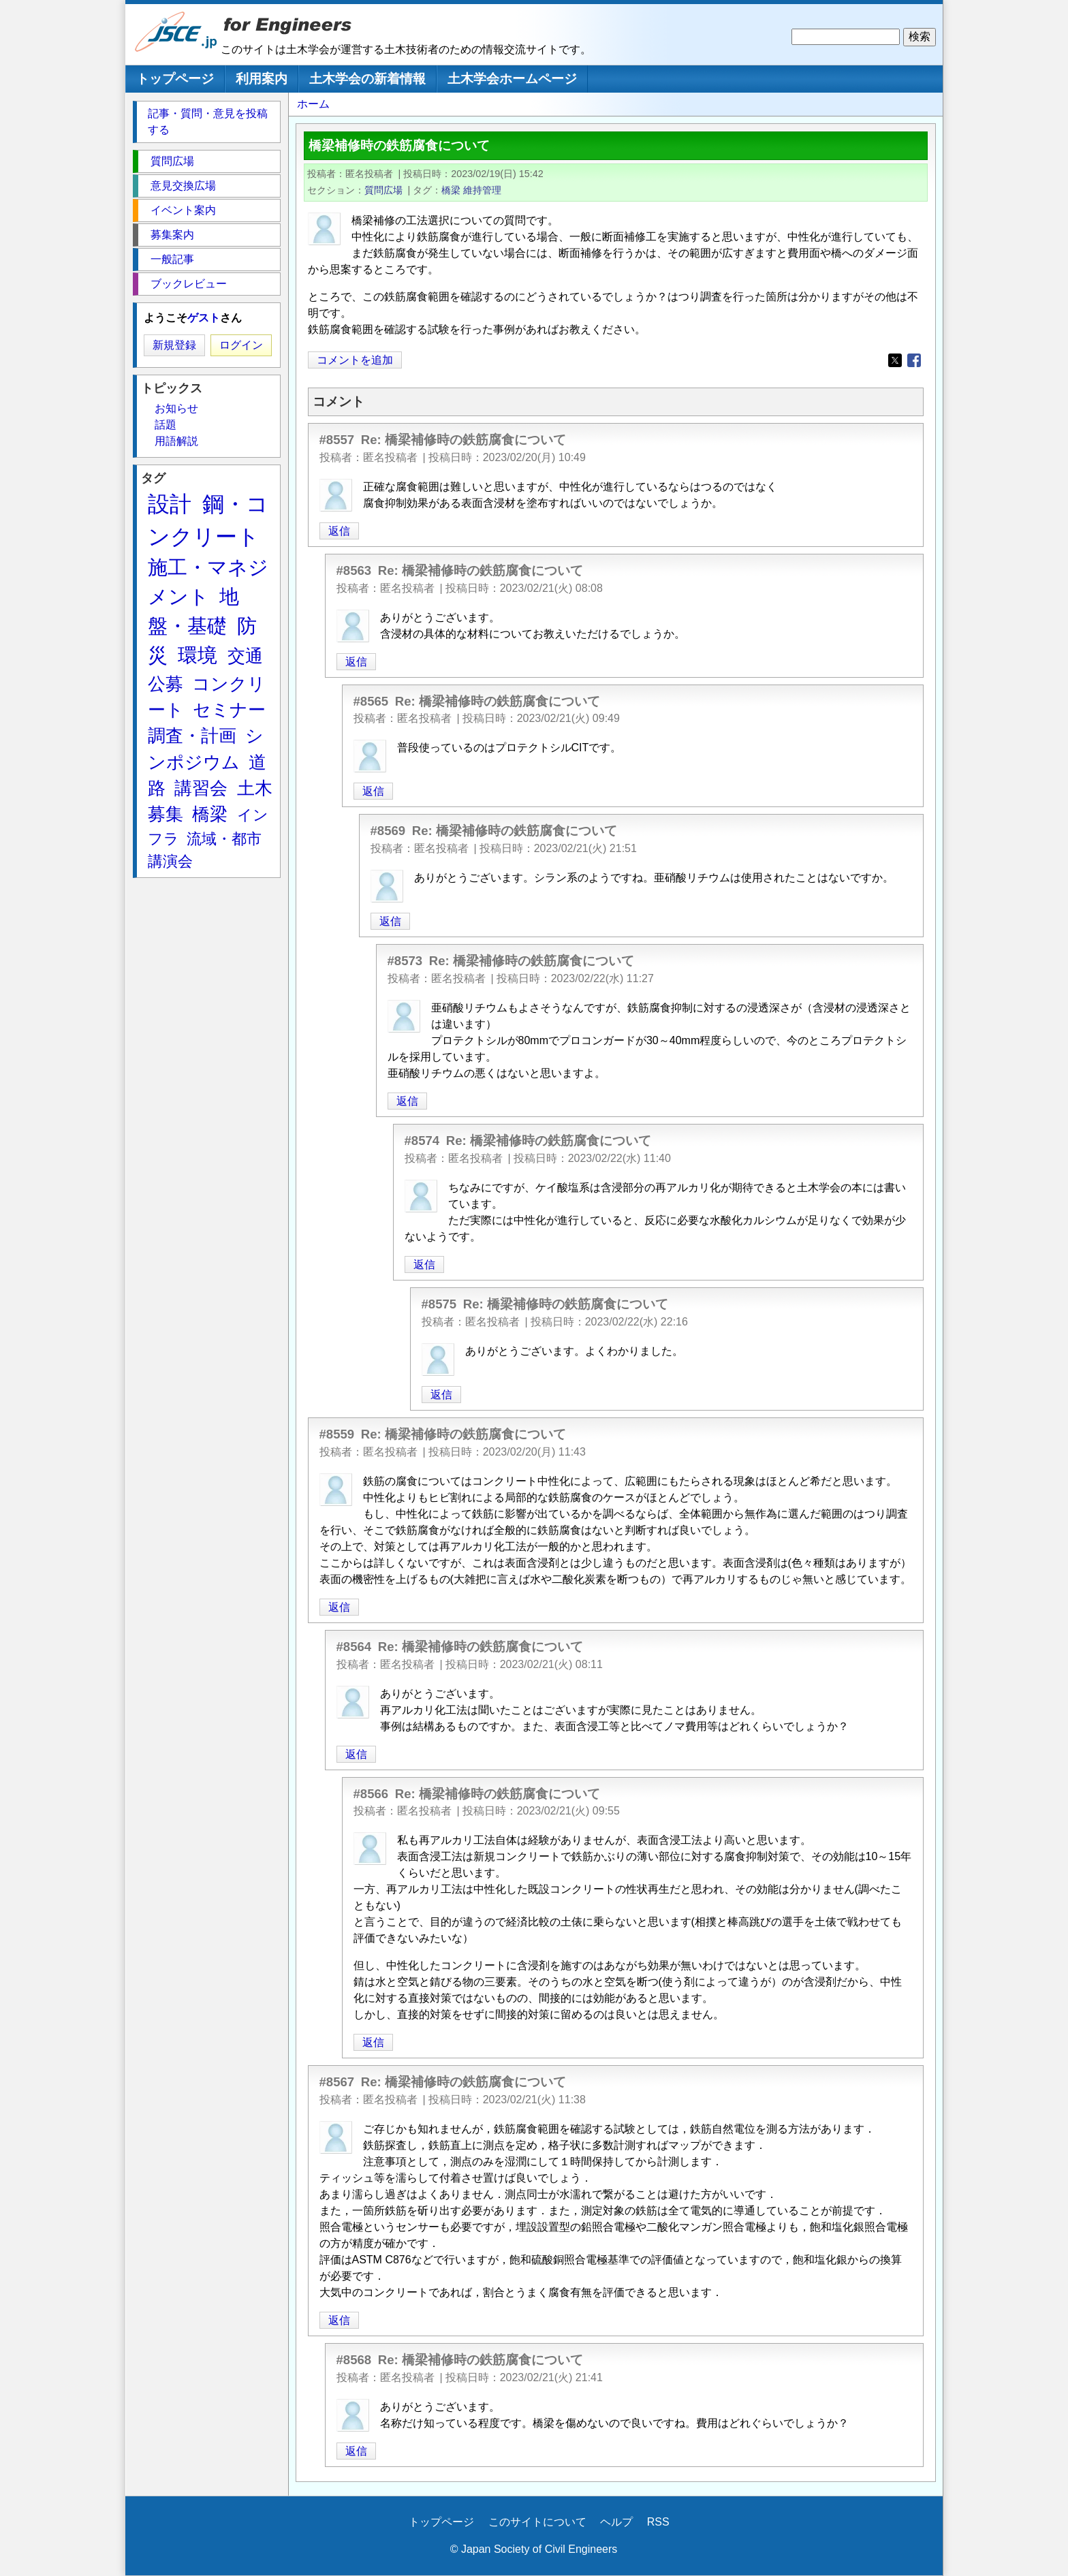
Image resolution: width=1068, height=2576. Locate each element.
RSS (658, 2522)
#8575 (439, 1304)
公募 (165, 683)
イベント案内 (183, 210)
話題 (165, 424)
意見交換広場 (183, 185)
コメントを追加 (355, 360)
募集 (165, 813)
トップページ (175, 79)
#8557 (337, 440)
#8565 (371, 701)
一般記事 (172, 259)
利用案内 (261, 79)
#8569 (388, 830)
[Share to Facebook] (914, 360)
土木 (254, 788)
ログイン (241, 345)
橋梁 (450, 190)
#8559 (337, 1434)
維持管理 (482, 190)
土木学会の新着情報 (367, 79)
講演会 (170, 861)
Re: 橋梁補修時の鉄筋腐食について (463, 440)
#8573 (405, 961)
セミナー (229, 709)
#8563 (354, 570)
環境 (197, 655)
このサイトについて (537, 2522)
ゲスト (203, 318)
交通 (245, 655)
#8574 (422, 1140)
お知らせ (176, 408)
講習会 (200, 788)
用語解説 (176, 441)
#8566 (371, 1794)
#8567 (337, 2082)
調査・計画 (192, 735)
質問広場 (383, 190)
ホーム (313, 104)
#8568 (354, 2360)
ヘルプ (616, 2522)
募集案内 (172, 234)
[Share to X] (895, 360)
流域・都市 (224, 838)
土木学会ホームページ (512, 79)
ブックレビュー (189, 283)
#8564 (354, 1646)
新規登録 (174, 345)
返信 (339, 531)
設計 (169, 504)
